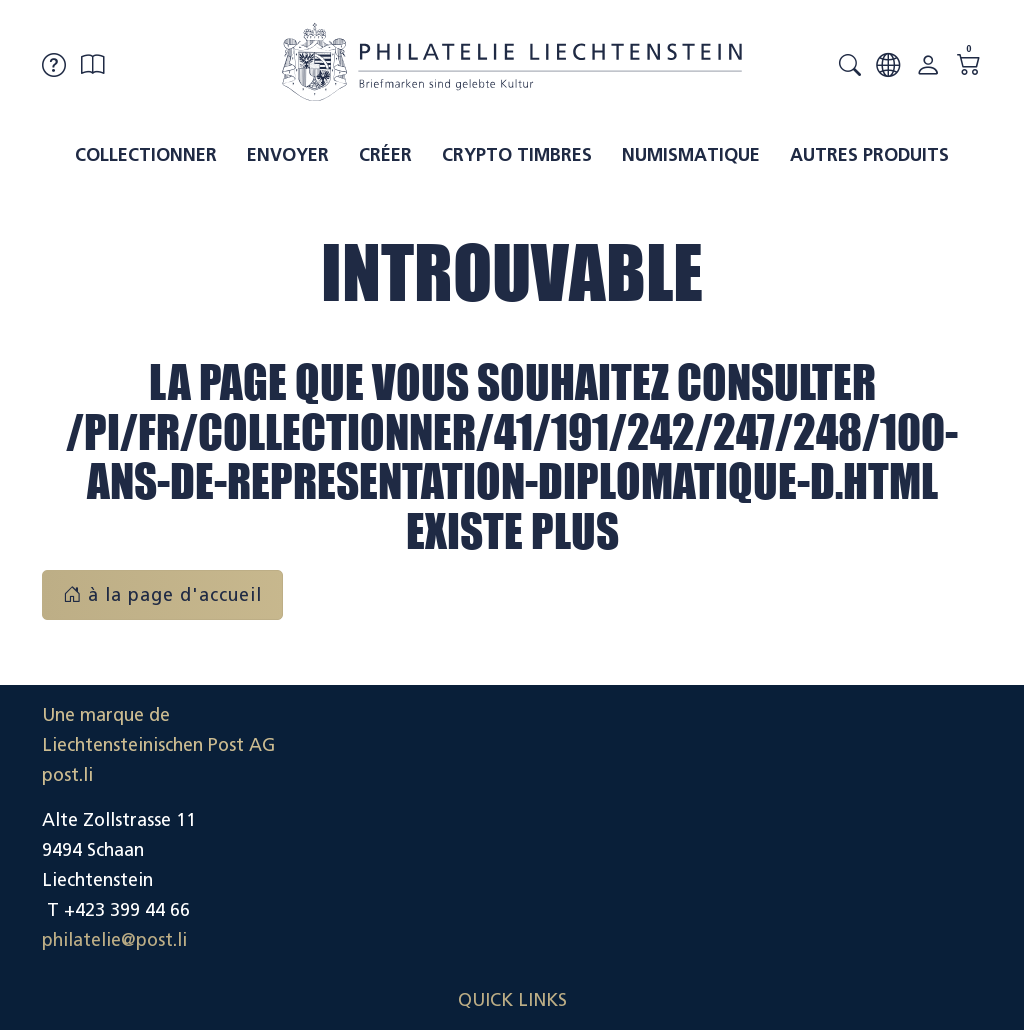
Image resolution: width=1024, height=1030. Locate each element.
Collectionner (146, 155)
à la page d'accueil (162, 595)
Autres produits (869, 155)
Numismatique (691, 155)
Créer (385, 155)
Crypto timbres (517, 155)
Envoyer (288, 155)
